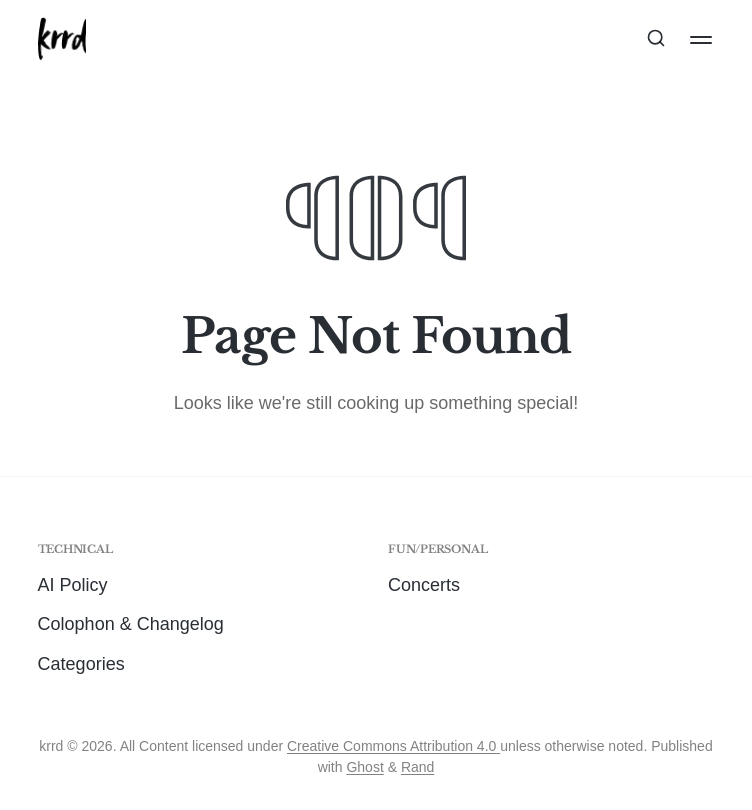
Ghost (364, 767)
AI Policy (73, 585)
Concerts (424, 585)
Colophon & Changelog (131, 624)
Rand (417, 767)
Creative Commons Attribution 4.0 (393, 746)
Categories (81, 664)
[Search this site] (656, 40)
